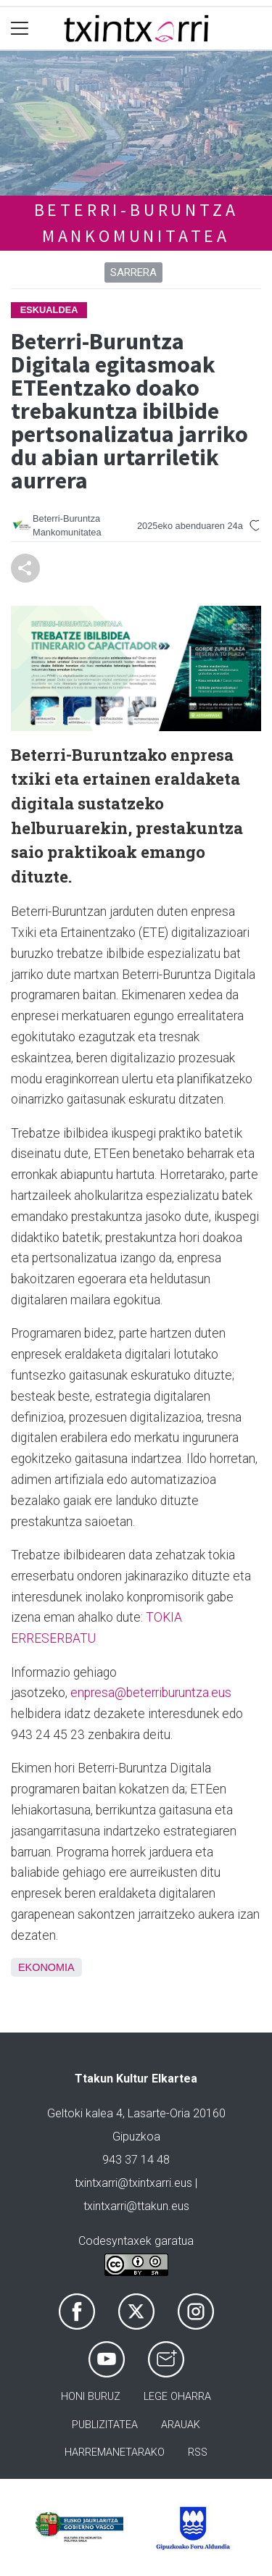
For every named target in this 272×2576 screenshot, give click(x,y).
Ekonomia (46, 1967)
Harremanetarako (115, 2452)
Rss (197, 2452)
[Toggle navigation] (20, 28)
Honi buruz (90, 2396)
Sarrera (133, 272)
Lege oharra (177, 2396)
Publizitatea (105, 2425)
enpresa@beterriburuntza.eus (150, 1692)
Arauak (180, 2425)
